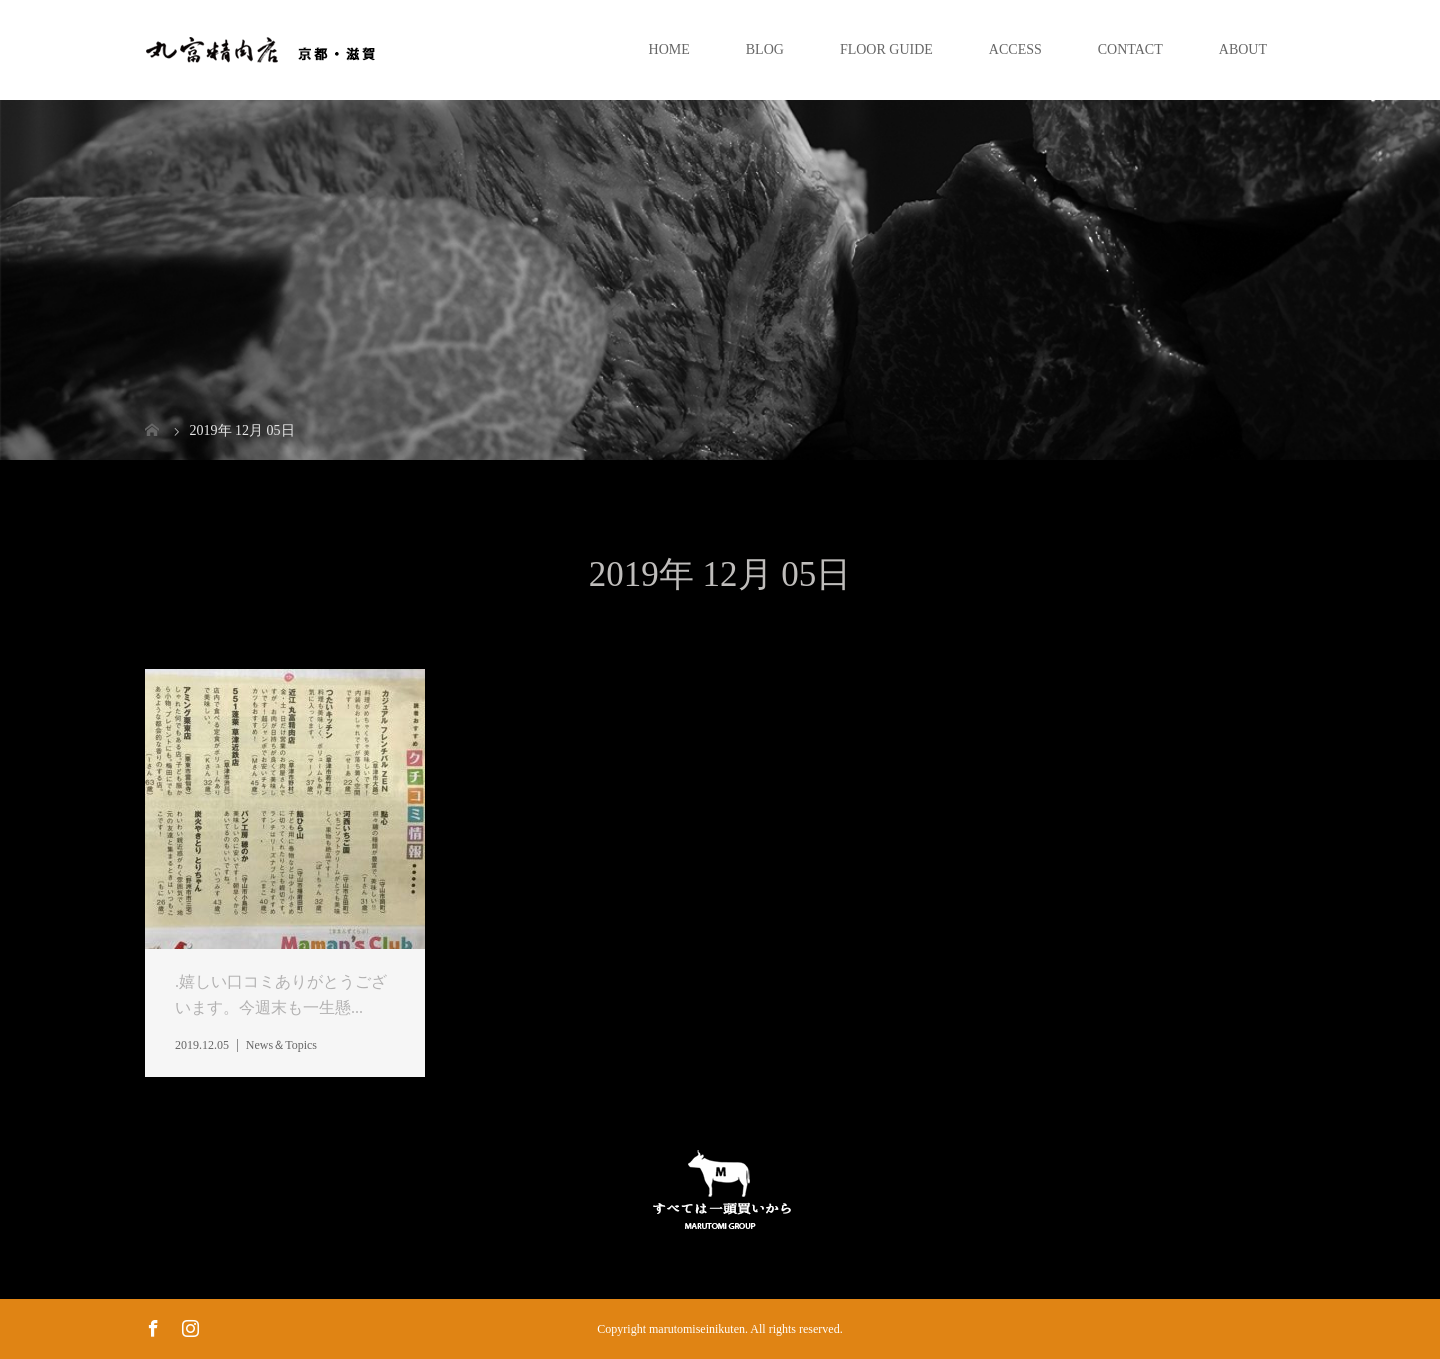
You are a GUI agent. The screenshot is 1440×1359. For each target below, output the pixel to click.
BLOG (765, 49)
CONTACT (1130, 49)
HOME (669, 49)
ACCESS (1015, 49)
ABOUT (1243, 49)
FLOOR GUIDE (886, 49)
